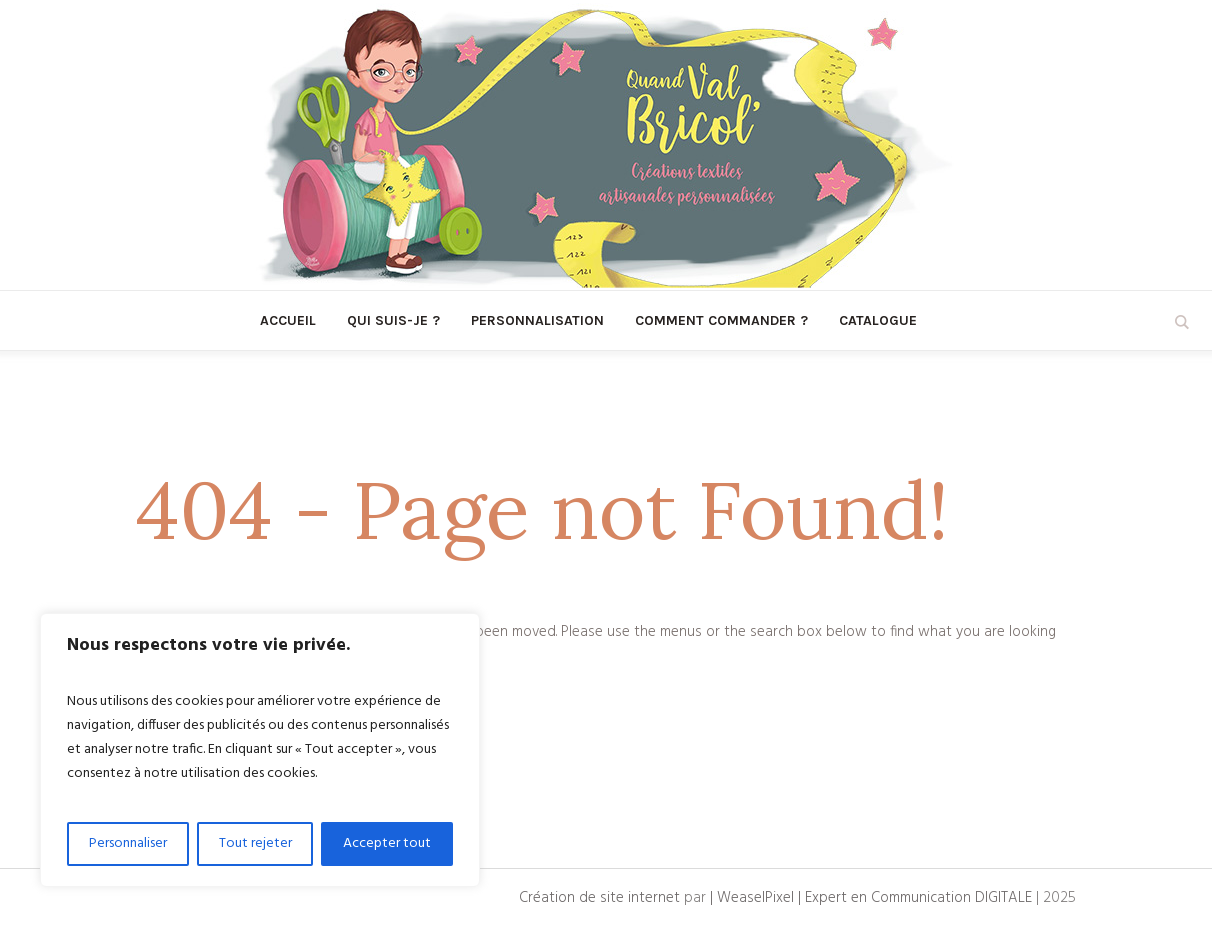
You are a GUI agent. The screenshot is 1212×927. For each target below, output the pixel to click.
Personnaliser (128, 843)
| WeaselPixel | (757, 898)
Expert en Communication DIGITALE (918, 898)
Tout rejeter (255, 843)
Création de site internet (599, 898)
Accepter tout (387, 843)
